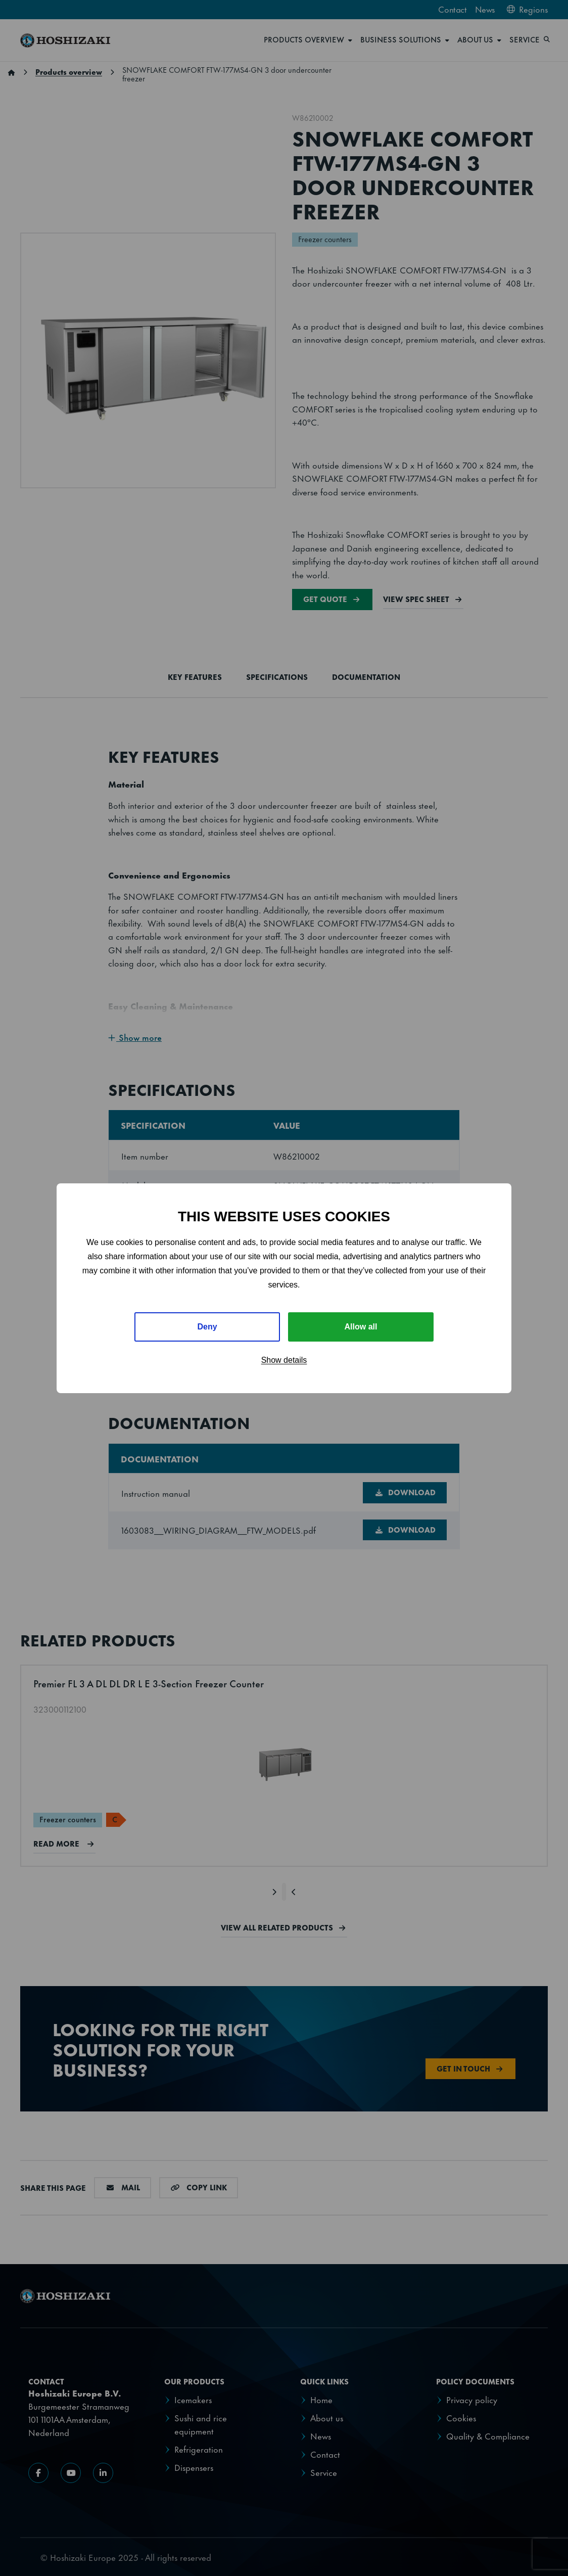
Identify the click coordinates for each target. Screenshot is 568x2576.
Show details (284, 1360)
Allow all (361, 1326)
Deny (207, 1326)
